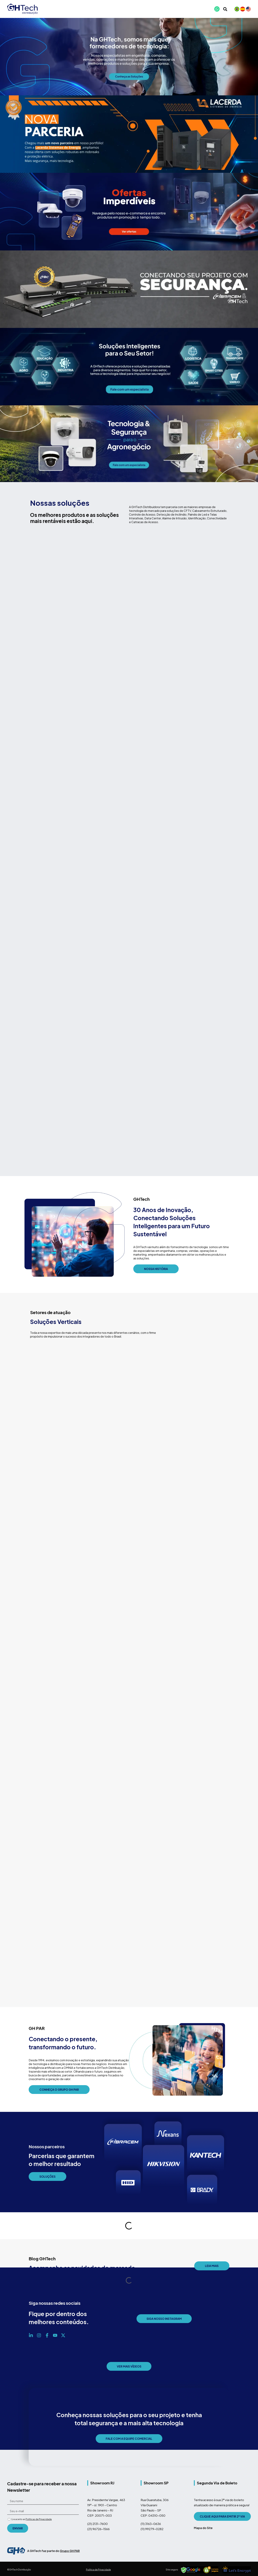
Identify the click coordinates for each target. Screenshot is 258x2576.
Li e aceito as (31, 2517)
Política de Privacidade (98, 2567)
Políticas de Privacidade (39, 2517)
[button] (223, 2159)
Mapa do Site (203, 2526)
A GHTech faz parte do (53, 2549)
